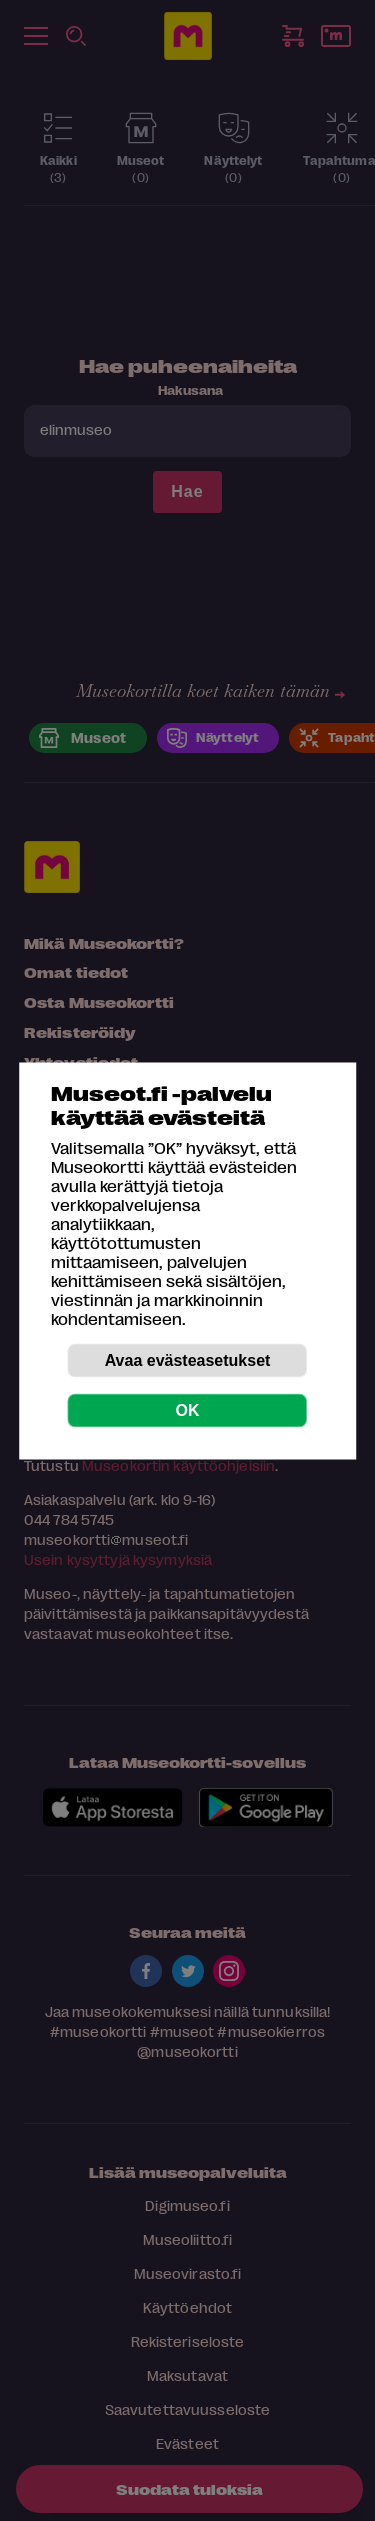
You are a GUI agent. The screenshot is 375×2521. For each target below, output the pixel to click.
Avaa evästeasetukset (188, 1359)
